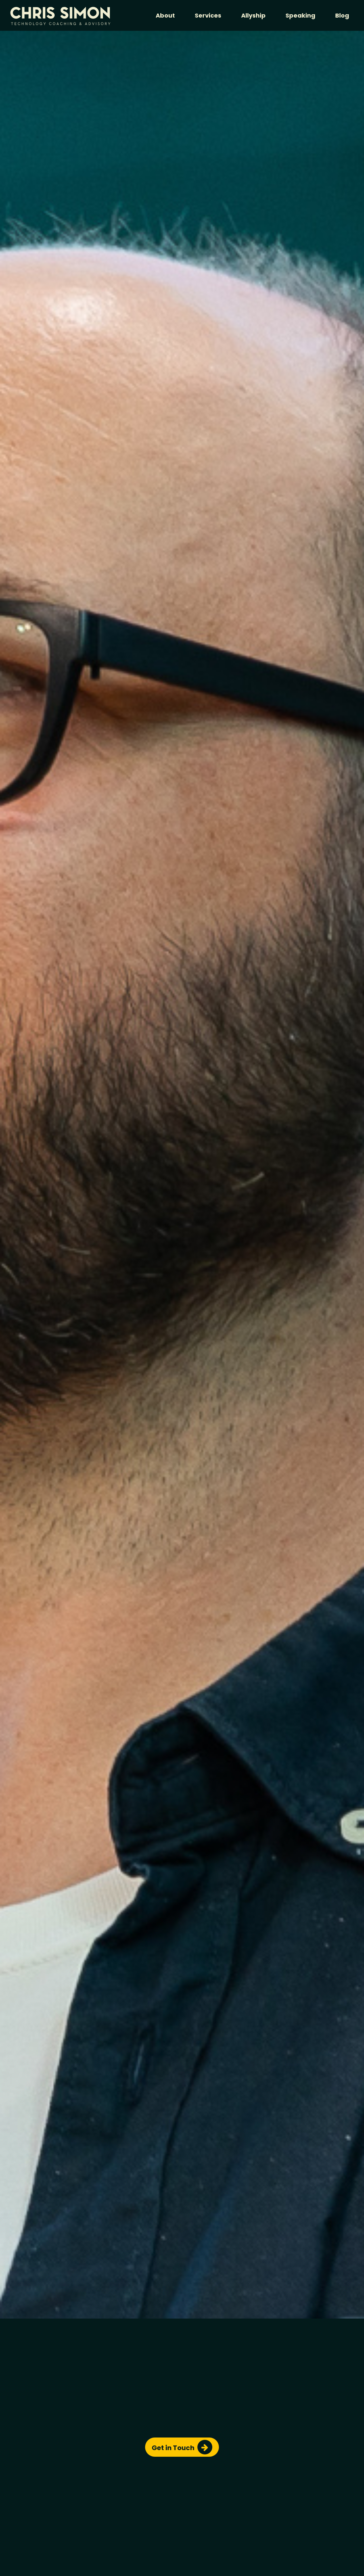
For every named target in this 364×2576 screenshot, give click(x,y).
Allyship (253, 15)
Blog (342, 15)
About (165, 15)
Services (208, 15)
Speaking (300, 15)
